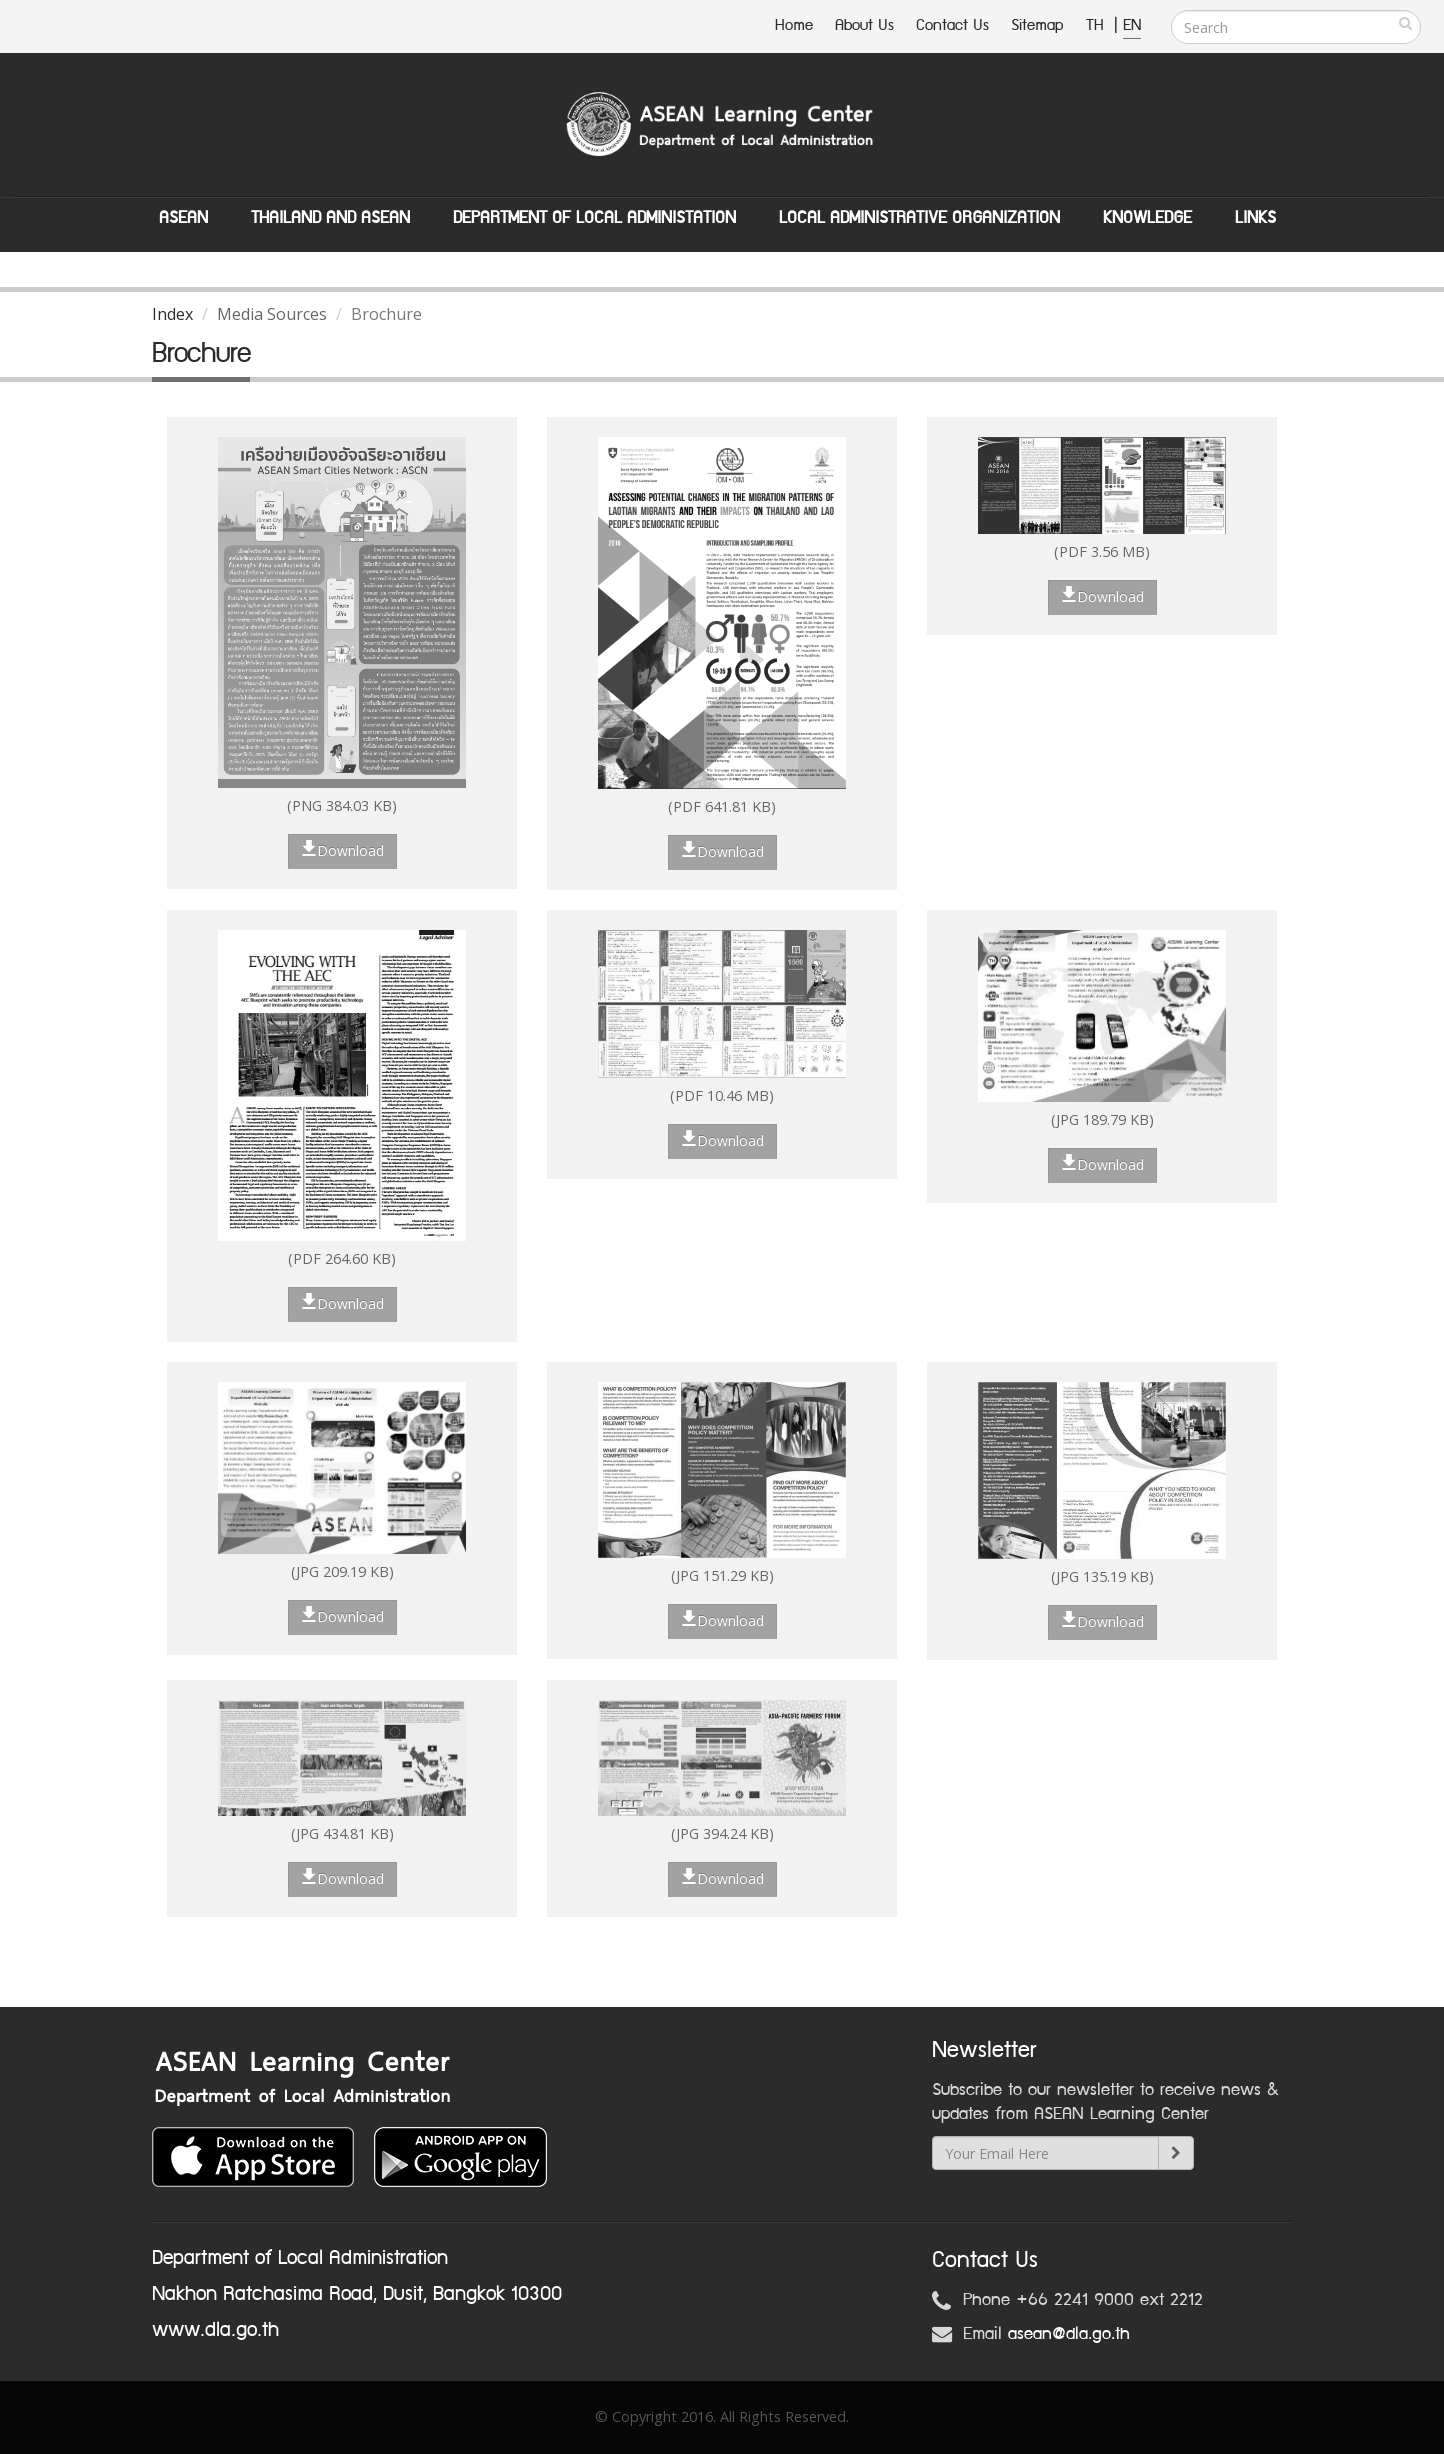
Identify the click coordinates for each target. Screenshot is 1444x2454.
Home (794, 25)
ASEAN (183, 218)
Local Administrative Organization (919, 218)
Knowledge (1147, 218)
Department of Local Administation (594, 218)
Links (1255, 218)
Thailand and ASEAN (330, 218)
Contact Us (952, 25)
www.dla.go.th (215, 2330)
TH (1097, 25)
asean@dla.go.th (1069, 2334)
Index (172, 314)
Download (342, 850)
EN (1132, 25)
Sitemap (1037, 25)
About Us (864, 25)
